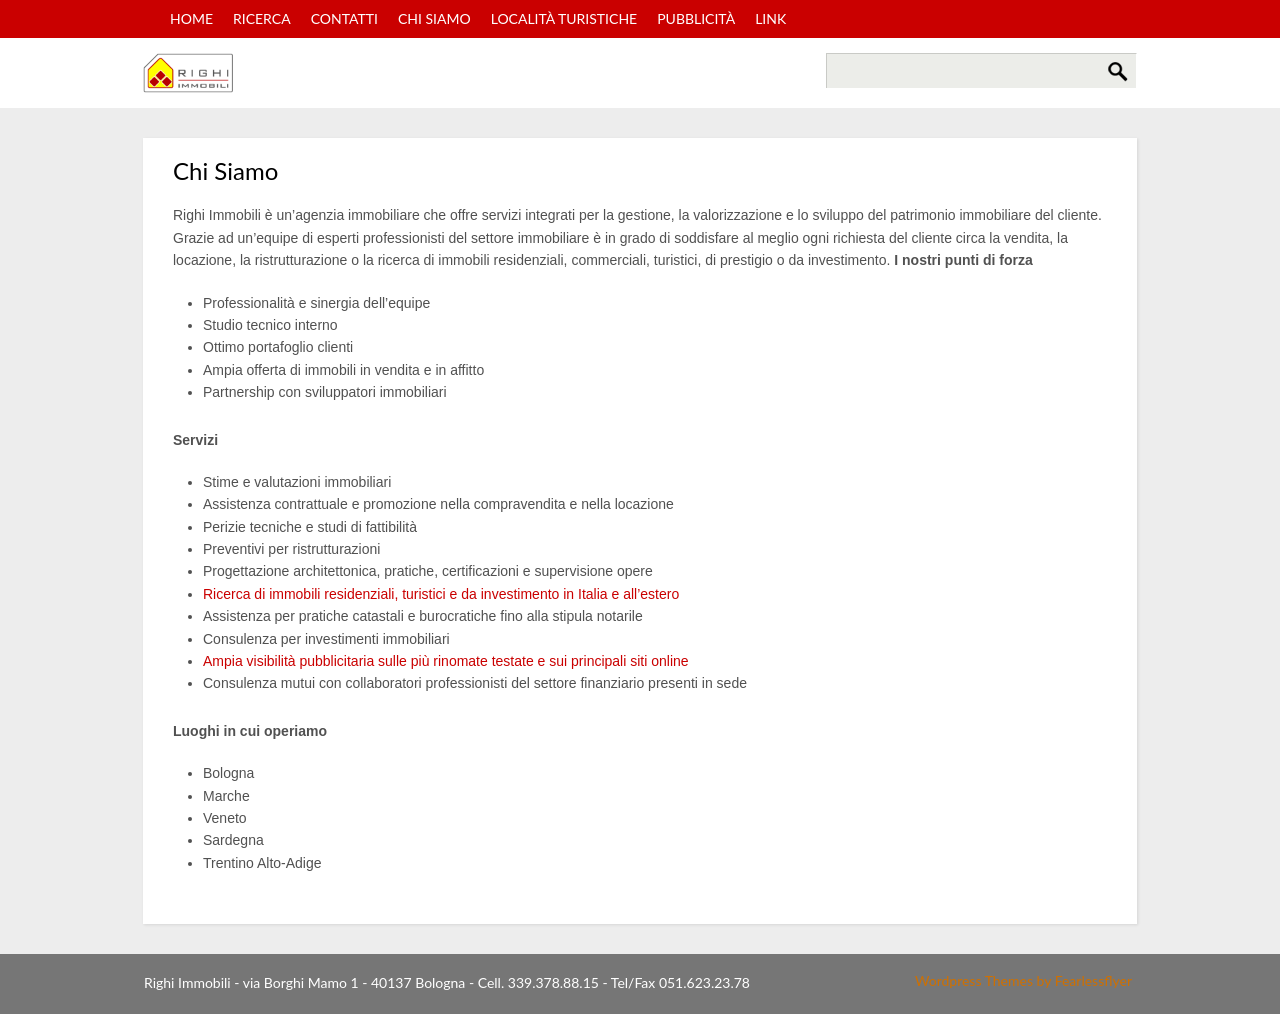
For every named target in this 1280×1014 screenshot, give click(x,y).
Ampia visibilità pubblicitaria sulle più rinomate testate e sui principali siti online (446, 661)
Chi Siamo (434, 18)
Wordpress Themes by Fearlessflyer (1023, 980)
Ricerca (262, 18)
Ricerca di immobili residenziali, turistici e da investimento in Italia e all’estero (441, 594)
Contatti (344, 18)
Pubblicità (696, 18)
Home (191, 18)
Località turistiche (564, 18)
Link (770, 18)
